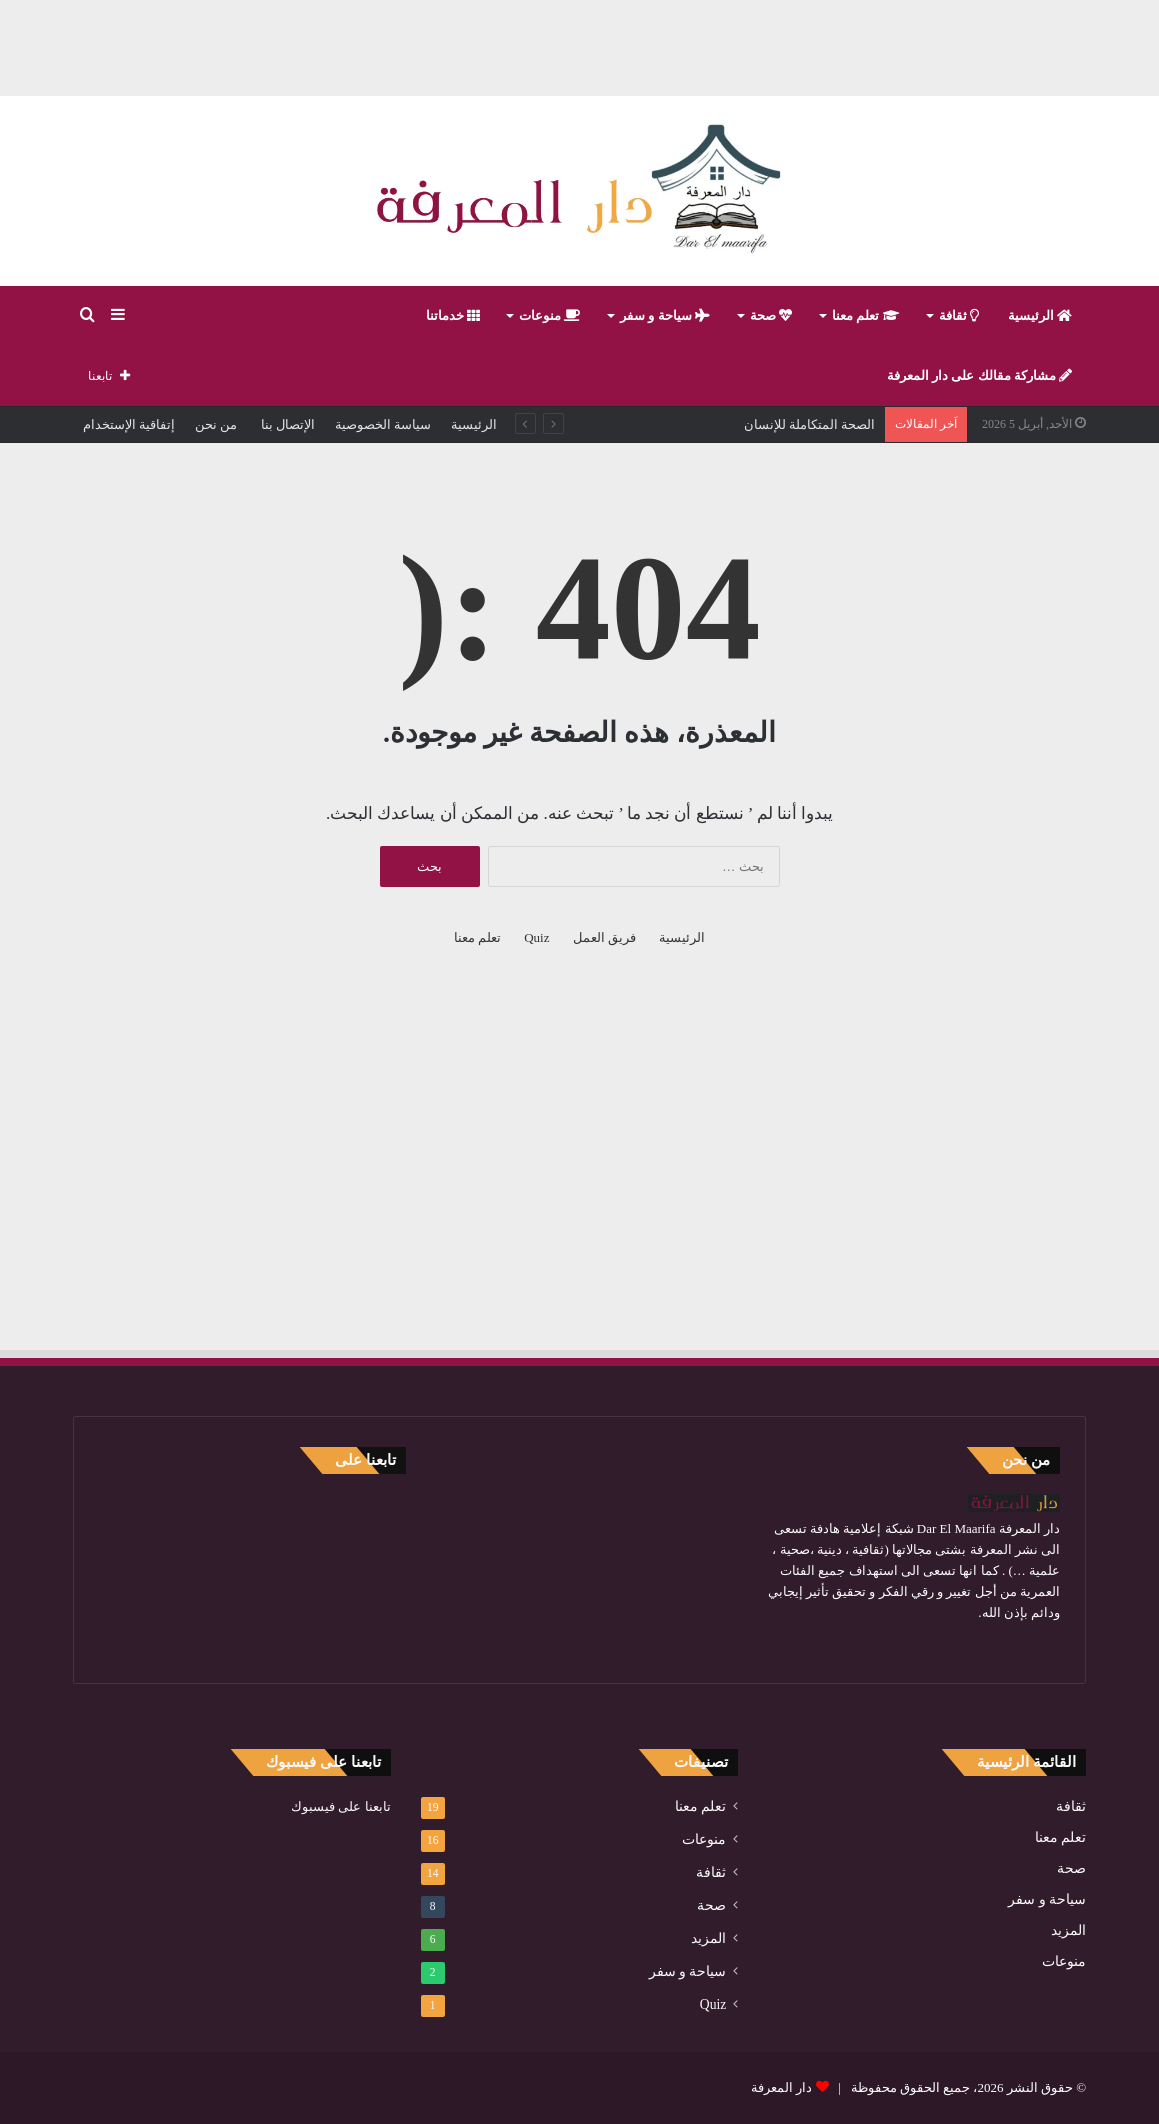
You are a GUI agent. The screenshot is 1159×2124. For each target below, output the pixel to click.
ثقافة (959, 315)
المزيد (1068, 1930)
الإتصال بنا (286, 424)
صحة (771, 315)
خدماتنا (453, 315)
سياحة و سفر (665, 315)
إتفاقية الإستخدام (129, 424)
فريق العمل (604, 937)
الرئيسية (1040, 315)
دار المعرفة (781, 2087)
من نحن (216, 424)
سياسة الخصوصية (383, 424)
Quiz (536, 937)
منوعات (549, 315)
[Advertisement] (580, 45)
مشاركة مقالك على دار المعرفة (979, 375)
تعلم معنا (865, 315)
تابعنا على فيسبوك (341, 1806)
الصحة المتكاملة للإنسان (810, 424)
